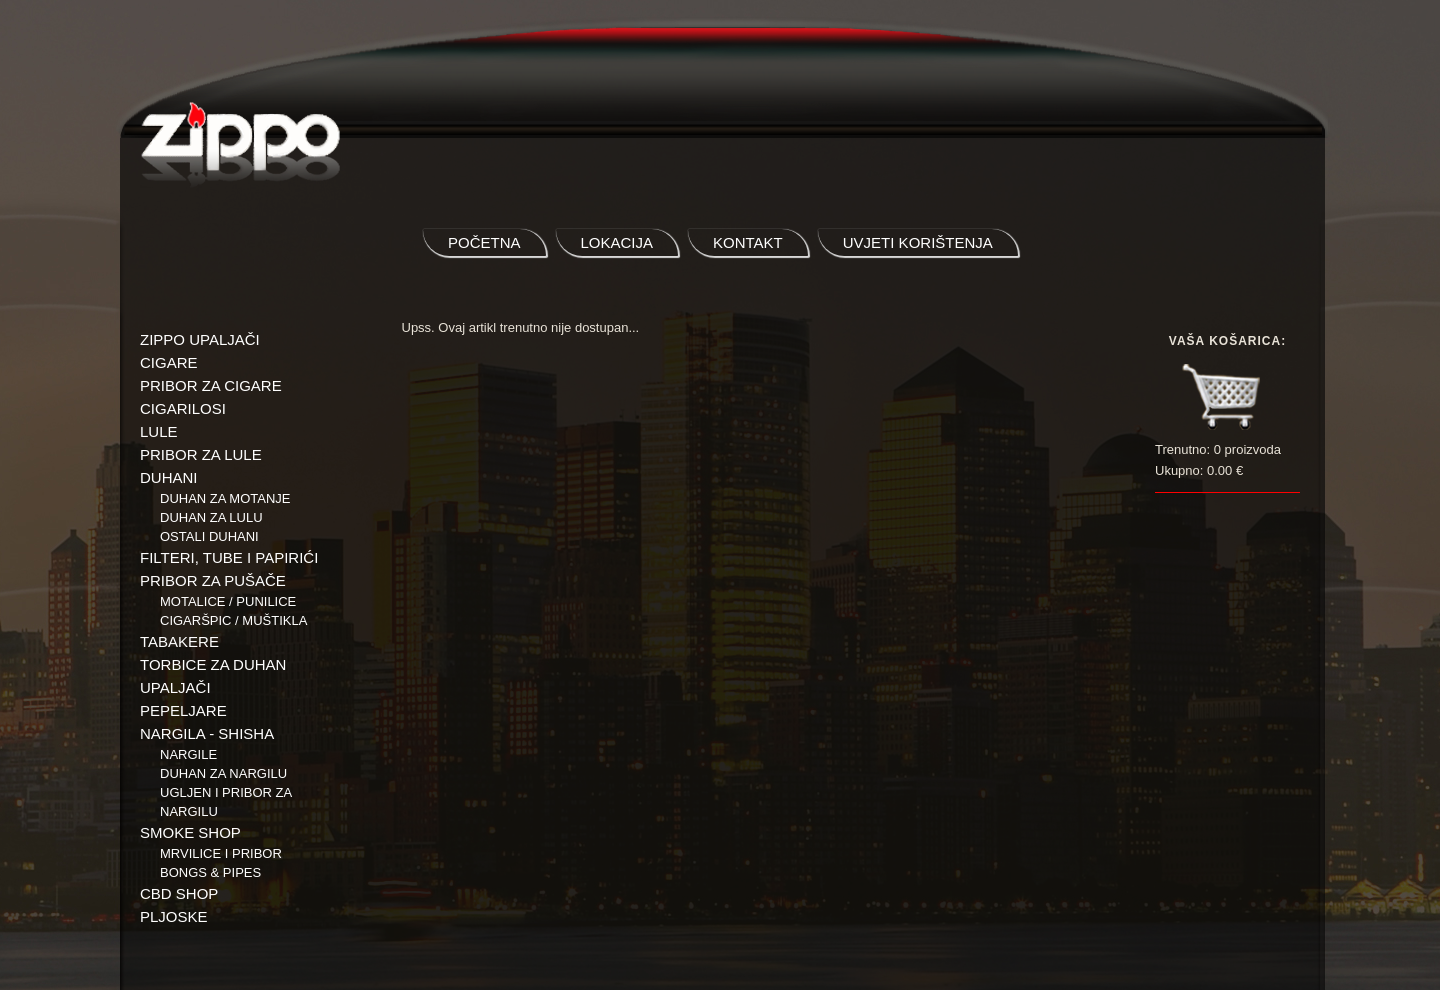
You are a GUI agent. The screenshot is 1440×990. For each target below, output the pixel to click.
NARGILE (188, 754)
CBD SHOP (179, 893)
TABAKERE (179, 641)
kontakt (748, 242)
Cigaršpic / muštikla (233, 620)
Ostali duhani (209, 536)
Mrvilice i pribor (221, 853)
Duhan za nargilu (223, 773)
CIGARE (169, 362)
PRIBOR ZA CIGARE (211, 385)
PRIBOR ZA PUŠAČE (213, 580)
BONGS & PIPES (210, 872)
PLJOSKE (174, 916)
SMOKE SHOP (190, 832)
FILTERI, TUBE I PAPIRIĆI (229, 557)
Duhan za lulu (211, 517)
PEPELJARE (183, 710)
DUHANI (169, 477)
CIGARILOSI (183, 408)
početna (484, 242)
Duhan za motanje (225, 498)
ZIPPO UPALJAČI (200, 339)
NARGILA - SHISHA (207, 733)
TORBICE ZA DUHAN (213, 664)
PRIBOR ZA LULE (201, 454)
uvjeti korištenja (918, 242)
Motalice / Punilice (228, 601)
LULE (159, 431)
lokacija (617, 242)
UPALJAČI (175, 687)
